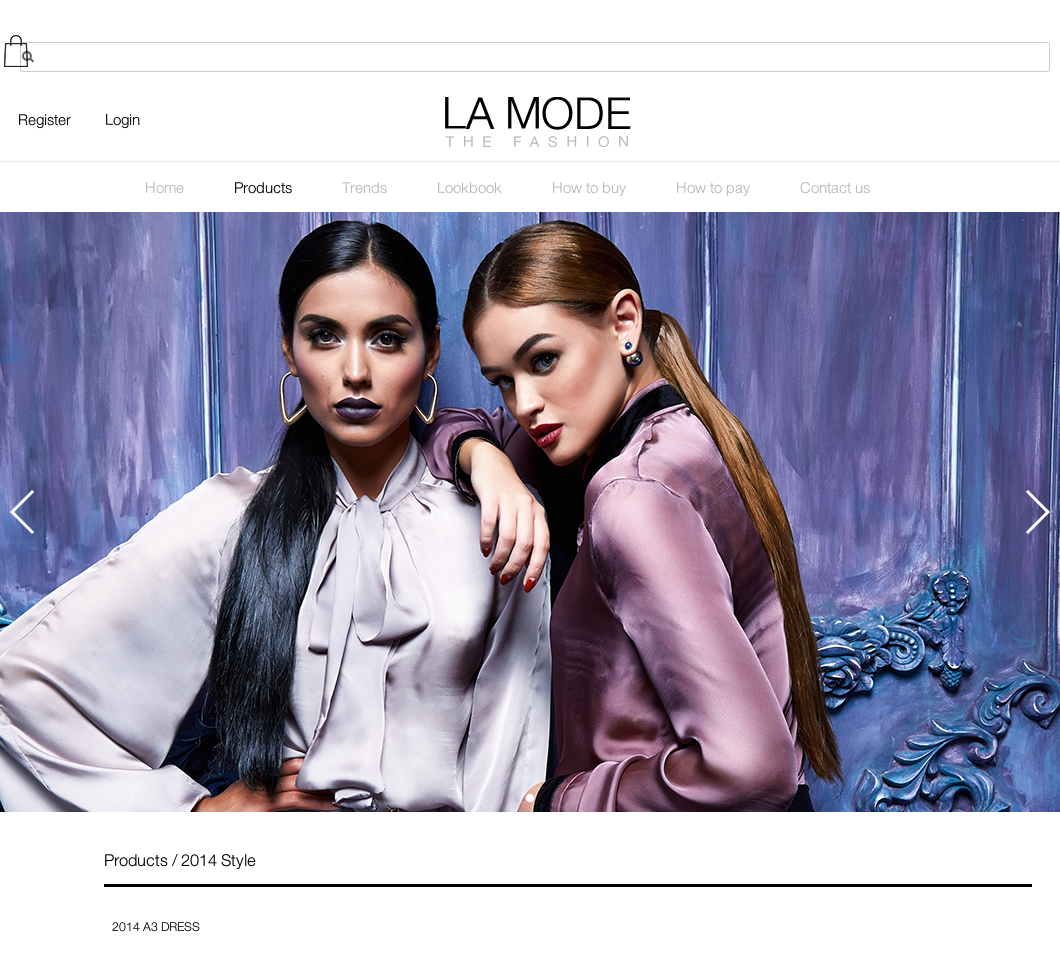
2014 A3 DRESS (156, 927)
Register (44, 120)
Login (122, 120)
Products (136, 860)
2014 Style (218, 860)
